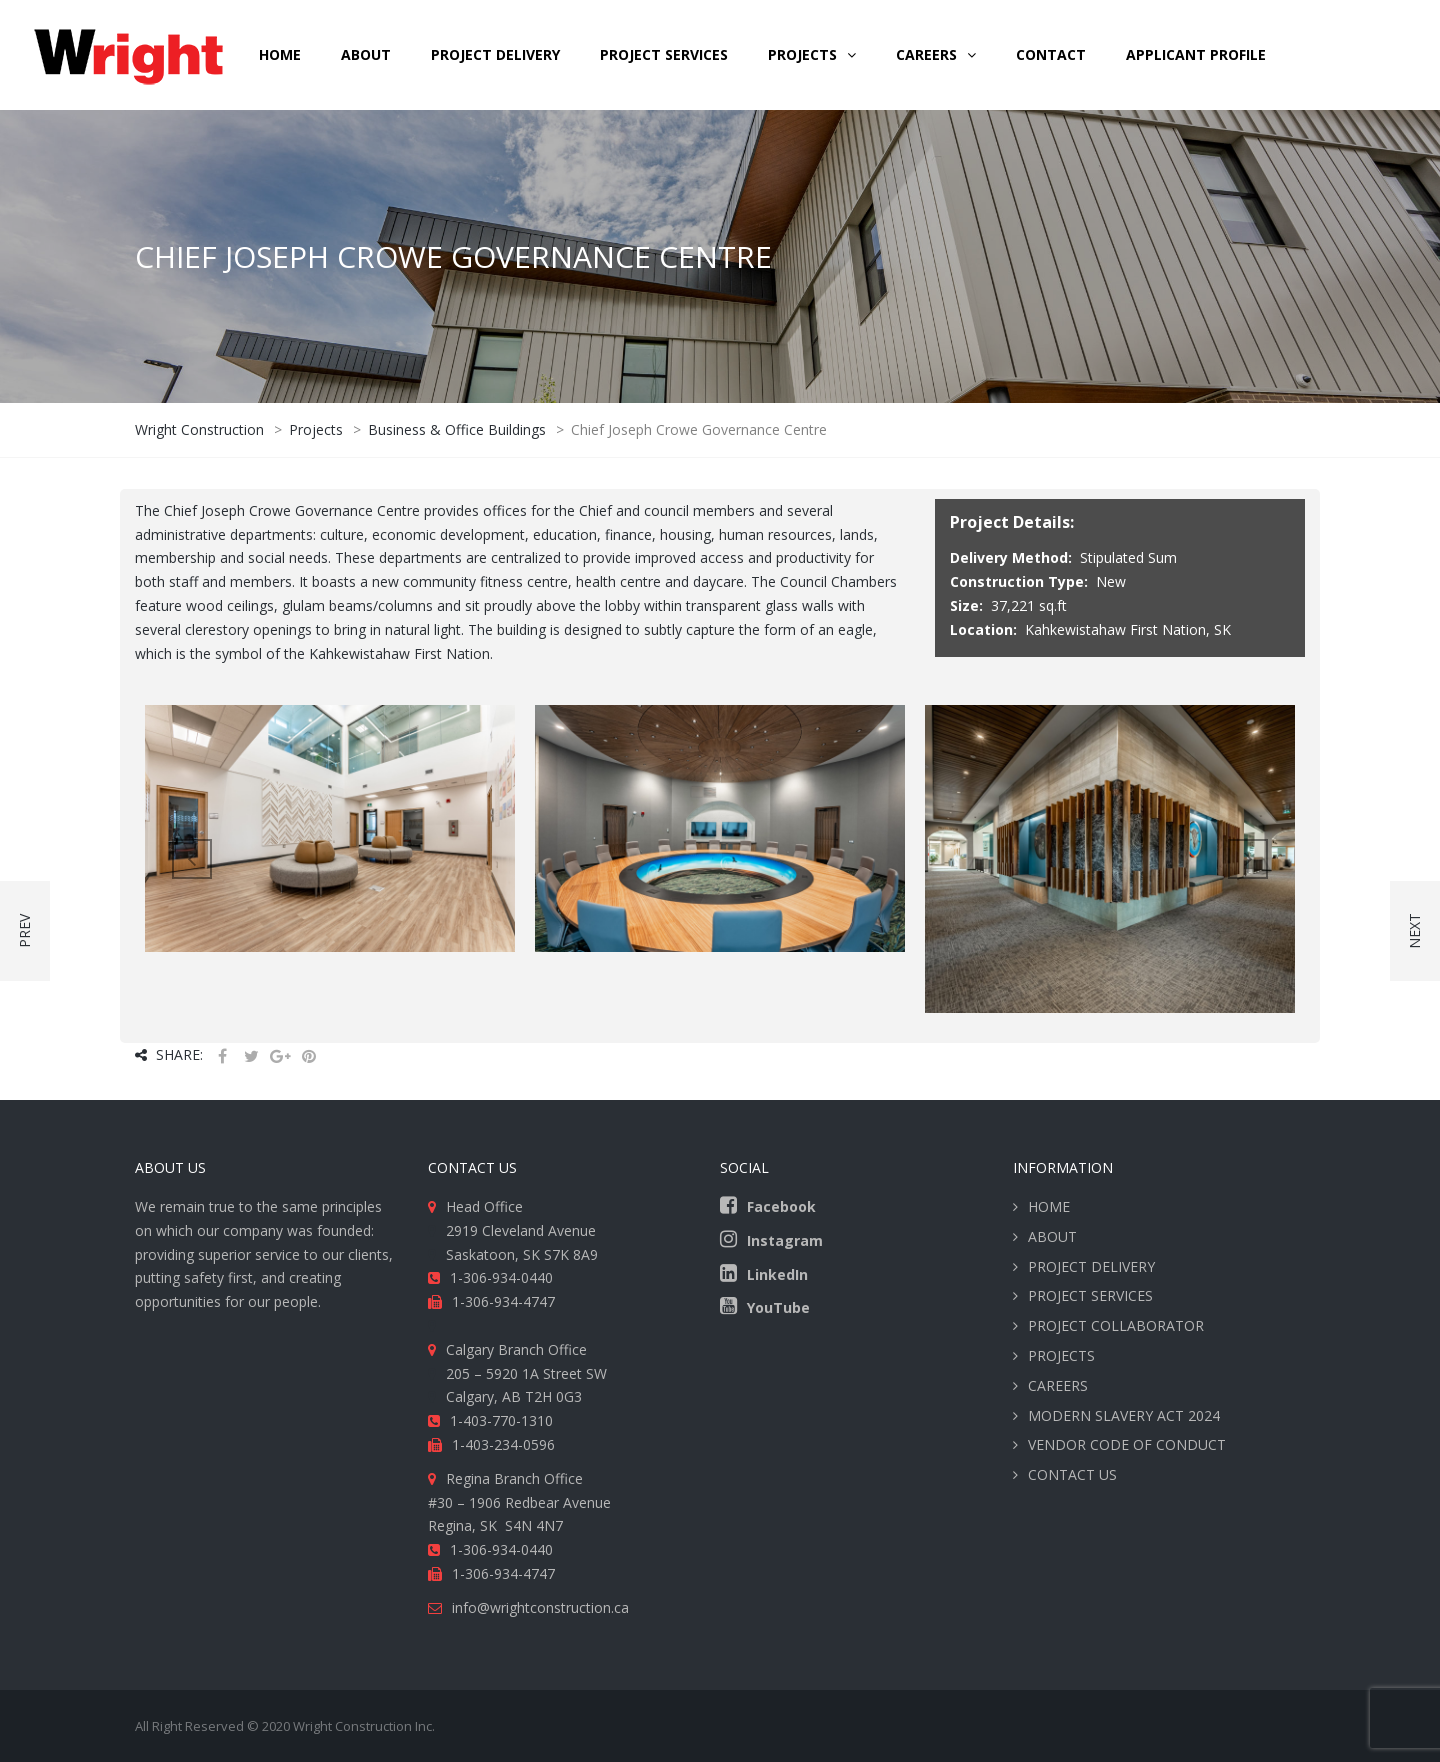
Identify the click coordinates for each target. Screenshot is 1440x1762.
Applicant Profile (1196, 54)
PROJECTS (1061, 1355)
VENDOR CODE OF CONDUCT (1127, 1444)
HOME (280, 54)
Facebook (781, 1206)
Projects (802, 54)
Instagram (785, 1240)
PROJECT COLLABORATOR (1116, 1325)
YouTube (778, 1307)
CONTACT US (1072, 1474)
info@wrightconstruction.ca (540, 1607)
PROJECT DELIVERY (495, 54)
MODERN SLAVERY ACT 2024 (1124, 1415)
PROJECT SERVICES (664, 54)
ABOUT (366, 54)
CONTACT (1051, 54)
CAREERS (926, 54)
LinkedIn (777, 1274)
